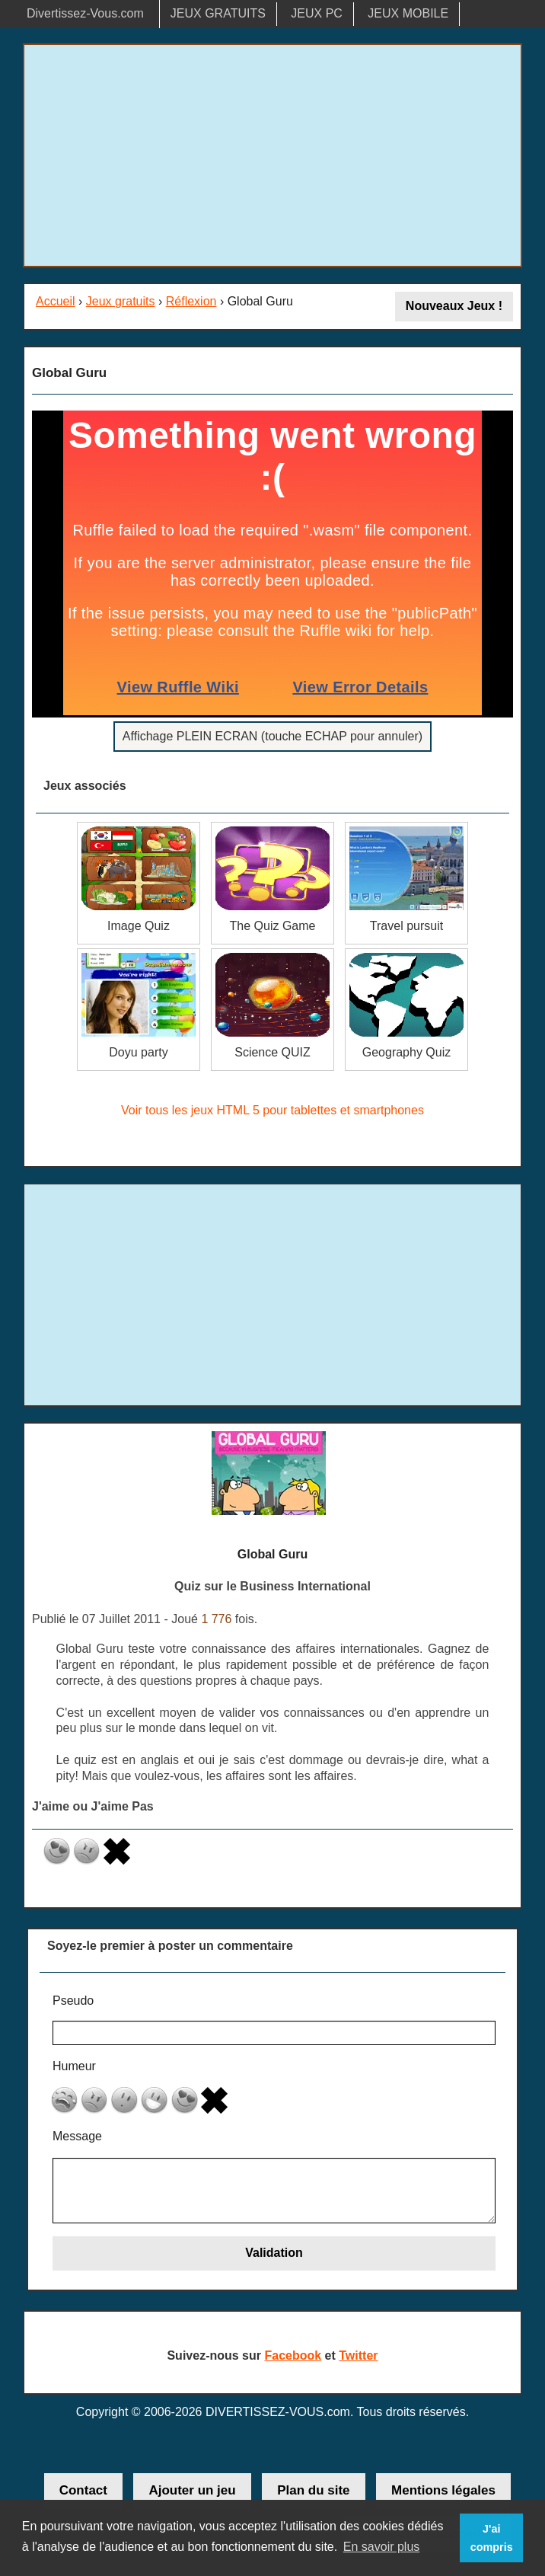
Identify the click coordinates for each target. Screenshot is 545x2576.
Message (77, 2136)
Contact (83, 2490)
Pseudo (73, 2000)
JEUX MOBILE (408, 13)
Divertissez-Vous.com (85, 13)
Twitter (358, 2355)
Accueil (55, 301)
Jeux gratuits (120, 301)
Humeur (74, 2066)
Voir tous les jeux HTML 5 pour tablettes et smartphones (272, 1110)
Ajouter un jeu (191, 2490)
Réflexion (191, 301)
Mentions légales (443, 2490)
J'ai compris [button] (491, 2538)
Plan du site (313, 2490)
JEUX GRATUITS (218, 13)
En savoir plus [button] (381, 2546)
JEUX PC (317, 13)
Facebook (292, 2355)
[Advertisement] (272, 155)
